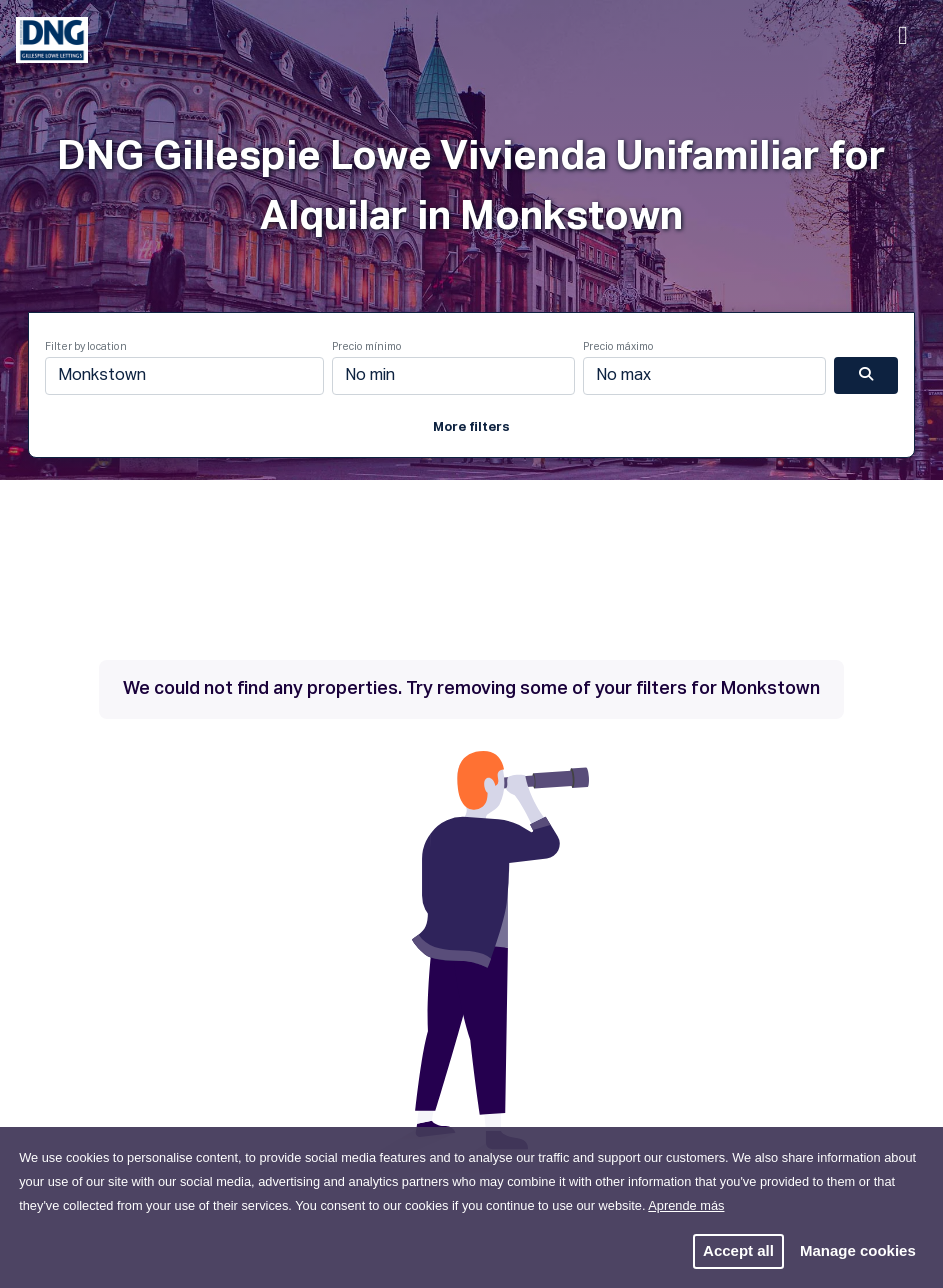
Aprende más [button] (686, 1205)
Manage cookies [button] (858, 1250)
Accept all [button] (738, 1250)
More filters (471, 427)
